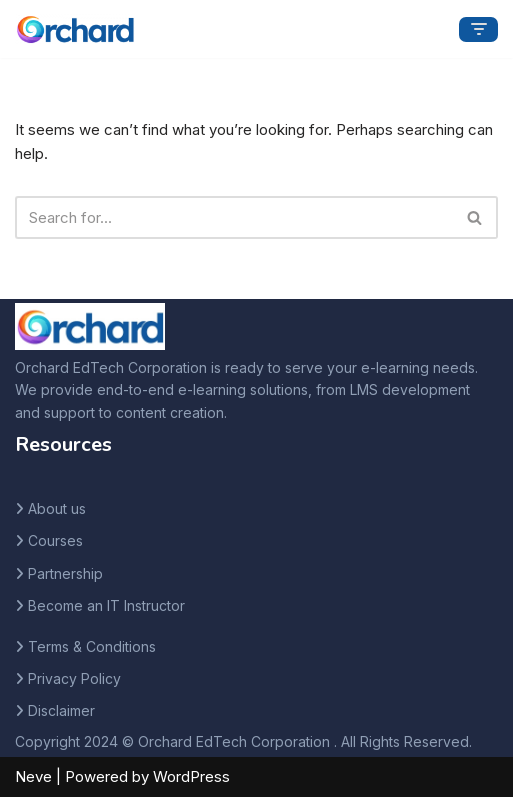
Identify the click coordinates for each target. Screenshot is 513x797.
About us (57, 508)
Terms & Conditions (92, 646)
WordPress (191, 776)
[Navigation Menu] (478, 29)
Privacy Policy (74, 678)
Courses (55, 540)
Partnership (65, 573)
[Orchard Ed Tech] (75, 29)
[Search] (234, 217)
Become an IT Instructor (106, 605)
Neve (33, 776)
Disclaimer (61, 710)
